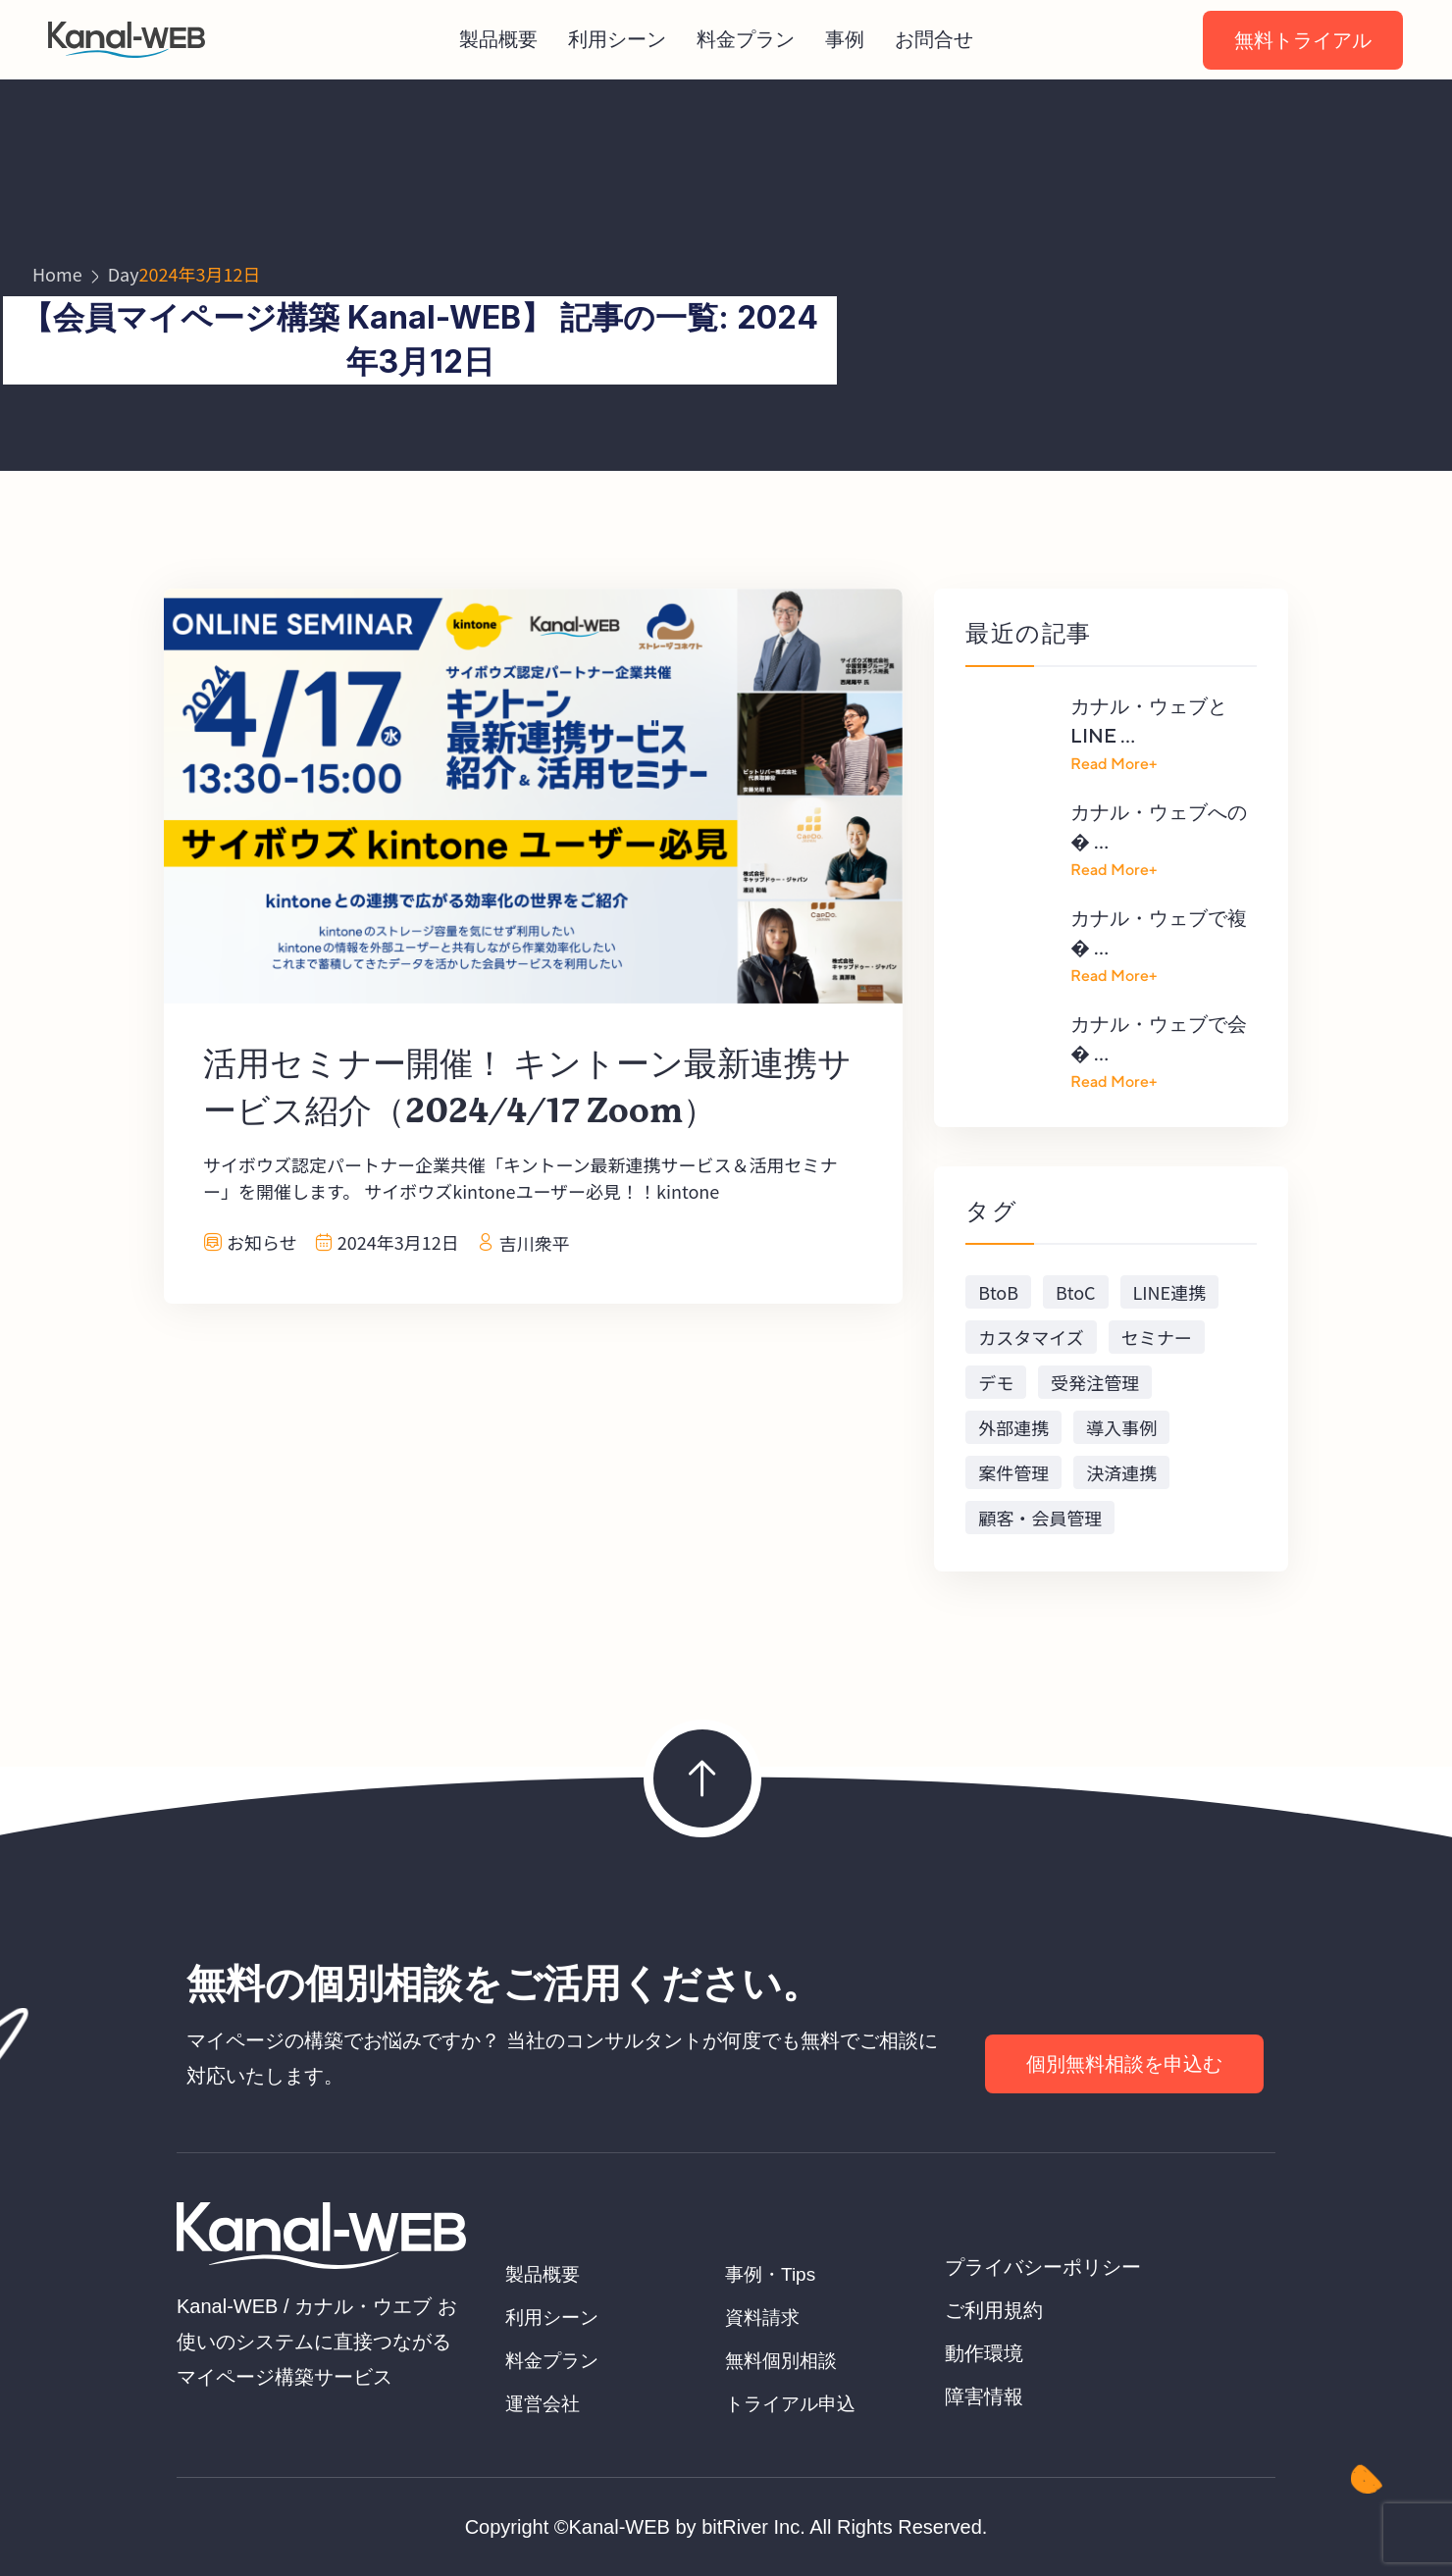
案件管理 (1013, 1472)
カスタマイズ (1030, 1337)
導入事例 (1121, 1427)
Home (57, 273)
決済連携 (1121, 1472)
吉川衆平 (534, 1243)
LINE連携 (1170, 1292)
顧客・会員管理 (1040, 1517)
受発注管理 (1095, 1382)
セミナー (1156, 1337)
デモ (995, 1382)
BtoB (998, 1292)
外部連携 (1013, 1427)
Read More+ (1113, 763)
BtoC (1075, 1292)
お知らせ (262, 1242)
